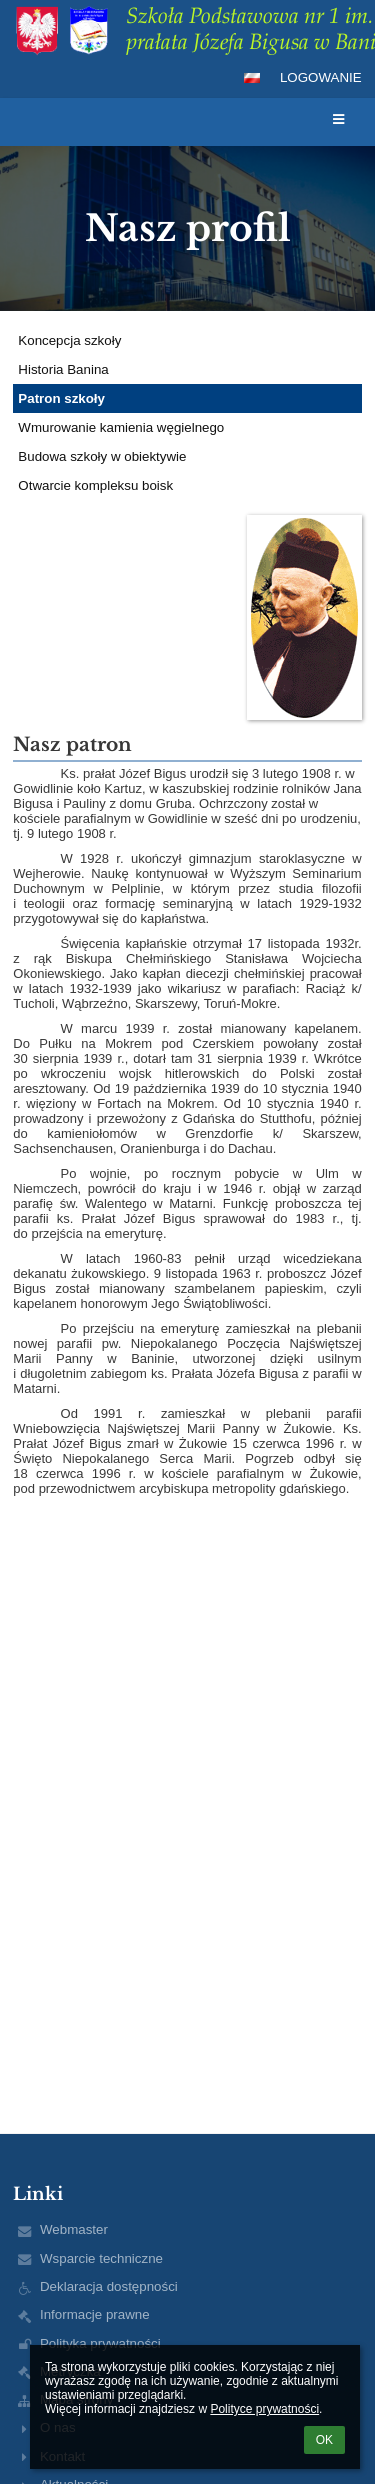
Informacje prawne (95, 2314)
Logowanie (321, 77)
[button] (252, 78)
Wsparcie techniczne (101, 2258)
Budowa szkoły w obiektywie (102, 456)
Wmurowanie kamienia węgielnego (121, 427)
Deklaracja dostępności (109, 2286)
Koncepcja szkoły (69, 340)
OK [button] (324, 2440)
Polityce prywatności (264, 2409)
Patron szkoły (61, 398)
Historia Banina (63, 369)
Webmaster (74, 2229)
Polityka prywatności (100, 2343)
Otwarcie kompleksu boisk (95, 485)
